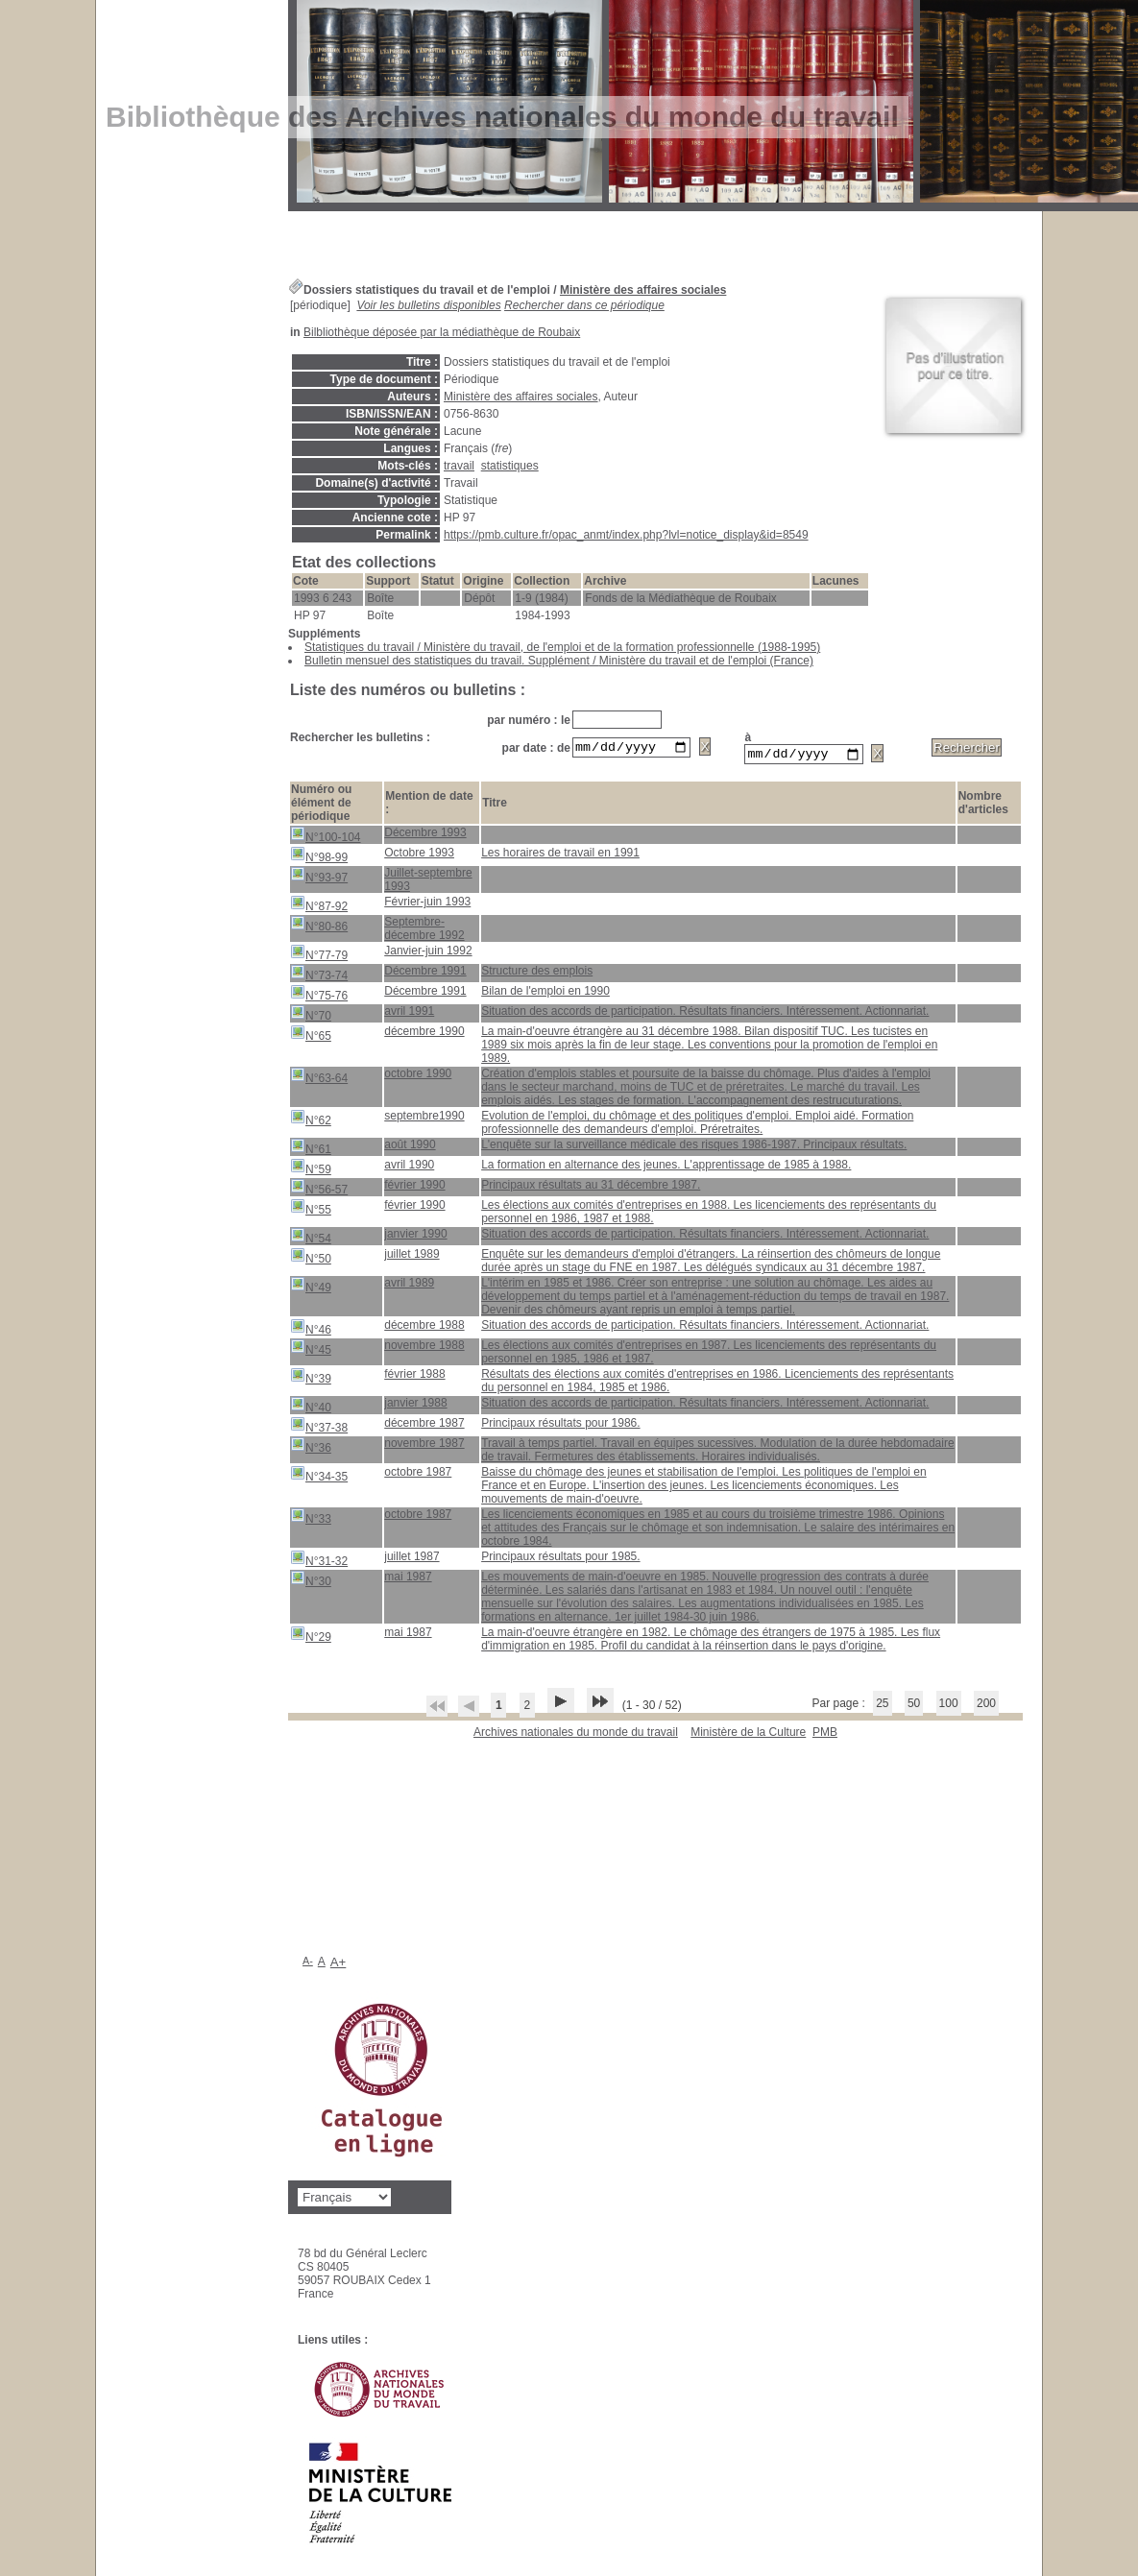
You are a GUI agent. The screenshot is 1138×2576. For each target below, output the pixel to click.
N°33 (310, 1519)
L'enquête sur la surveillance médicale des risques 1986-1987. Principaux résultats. (694, 1147)
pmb (824, 1735)
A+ (338, 1965)
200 (986, 1706)
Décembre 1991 (425, 973)
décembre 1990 (424, 1034)
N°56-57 (319, 1190)
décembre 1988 (424, 1328)
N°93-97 (319, 878)
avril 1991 (409, 1014)
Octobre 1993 (419, 855)
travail (459, 465)
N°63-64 (319, 1079)
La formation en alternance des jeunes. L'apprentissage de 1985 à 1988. (666, 1167)
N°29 (310, 1637)
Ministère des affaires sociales (643, 290)
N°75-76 (319, 996)
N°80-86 (319, 927)
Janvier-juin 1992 (428, 953)
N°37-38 (319, 1428)
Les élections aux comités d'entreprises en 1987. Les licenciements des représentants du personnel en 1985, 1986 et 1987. (708, 1354)
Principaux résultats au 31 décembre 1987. (590, 1187)
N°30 (310, 1582)
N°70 (310, 1016)
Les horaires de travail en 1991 (560, 855)
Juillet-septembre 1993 (428, 882)
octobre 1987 (417, 1474)
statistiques (510, 465)
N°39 (310, 1379)
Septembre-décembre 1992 (424, 931)
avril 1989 (409, 1285)
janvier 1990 (415, 1236)
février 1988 (414, 1377)
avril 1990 (409, 1167)
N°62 (310, 1121)
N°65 (310, 1036)
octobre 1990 (417, 1076)
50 (914, 1706)
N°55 (310, 1210)
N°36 (310, 1448)
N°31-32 (319, 1562)
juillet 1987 (411, 1559)
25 (882, 1706)
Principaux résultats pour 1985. (560, 1559)
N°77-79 (319, 956)
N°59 (310, 1170)
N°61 (310, 1150)
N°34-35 (319, 1477)
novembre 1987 (424, 1446)
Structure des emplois (537, 973)
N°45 (310, 1350)
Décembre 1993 (425, 835)
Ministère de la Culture (748, 1735)
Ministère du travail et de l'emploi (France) (706, 660)
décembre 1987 (424, 1425)
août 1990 (409, 1147)
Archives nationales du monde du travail (575, 1735)
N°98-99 (319, 858)
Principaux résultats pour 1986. (560, 1425)
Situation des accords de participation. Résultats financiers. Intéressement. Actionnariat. (705, 1014)
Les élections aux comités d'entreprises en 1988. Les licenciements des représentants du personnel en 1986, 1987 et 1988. (708, 1214)
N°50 (310, 1259)
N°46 (310, 1330)
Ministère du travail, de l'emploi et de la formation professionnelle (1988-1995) (622, 647)
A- (308, 1963)
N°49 (310, 1288)
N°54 (310, 1239)
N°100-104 (325, 838)
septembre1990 (424, 1118)
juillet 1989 (411, 1257)
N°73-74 (319, 976)
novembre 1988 (424, 1348)
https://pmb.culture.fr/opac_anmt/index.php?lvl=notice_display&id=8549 (626, 535)
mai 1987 (407, 1579)
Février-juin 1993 (427, 904)
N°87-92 (319, 907)
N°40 (310, 1408)
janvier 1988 (415, 1405)
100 (948, 1706)
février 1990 (414, 1187)
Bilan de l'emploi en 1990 (545, 993)
